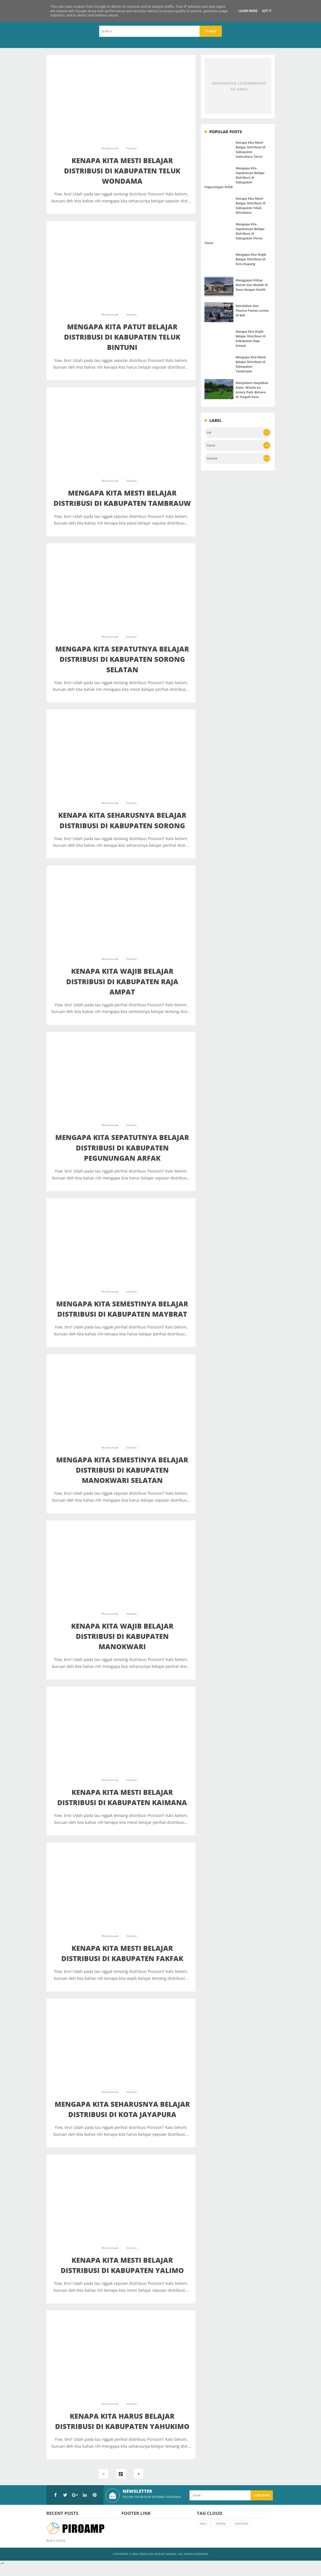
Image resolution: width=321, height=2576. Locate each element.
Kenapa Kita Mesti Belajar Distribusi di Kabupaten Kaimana (122, 1805)
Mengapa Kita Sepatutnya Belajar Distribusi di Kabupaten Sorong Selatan (122, 662)
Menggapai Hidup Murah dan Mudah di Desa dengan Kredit (252, 285)
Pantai (211, 445)
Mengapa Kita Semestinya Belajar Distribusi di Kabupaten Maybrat (122, 1314)
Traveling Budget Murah (157, 2564)
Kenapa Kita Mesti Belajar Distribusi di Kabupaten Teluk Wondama (122, 171)
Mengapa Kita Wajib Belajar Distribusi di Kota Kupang (251, 259)
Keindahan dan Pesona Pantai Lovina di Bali (252, 310)
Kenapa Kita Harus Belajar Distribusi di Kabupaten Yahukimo (122, 2431)
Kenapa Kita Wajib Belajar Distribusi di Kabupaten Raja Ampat (122, 986)
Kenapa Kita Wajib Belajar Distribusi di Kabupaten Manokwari (122, 1643)
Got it (267, 11)
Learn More (247, 11)
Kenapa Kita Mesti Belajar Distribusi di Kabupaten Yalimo (122, 2275)
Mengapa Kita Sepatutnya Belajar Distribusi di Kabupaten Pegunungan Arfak (122, 1152)
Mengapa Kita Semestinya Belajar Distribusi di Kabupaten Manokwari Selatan (122, 1476)
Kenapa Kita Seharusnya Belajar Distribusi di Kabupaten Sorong (122, 824)
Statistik (131, 149)
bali (209, 432)
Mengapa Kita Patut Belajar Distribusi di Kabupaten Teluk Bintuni (122, 338)
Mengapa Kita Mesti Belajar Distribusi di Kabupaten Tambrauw (122, 500)
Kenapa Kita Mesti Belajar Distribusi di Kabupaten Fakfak (122, 1961)
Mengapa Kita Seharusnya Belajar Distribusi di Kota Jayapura (122, 2118)
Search (210, 31)
